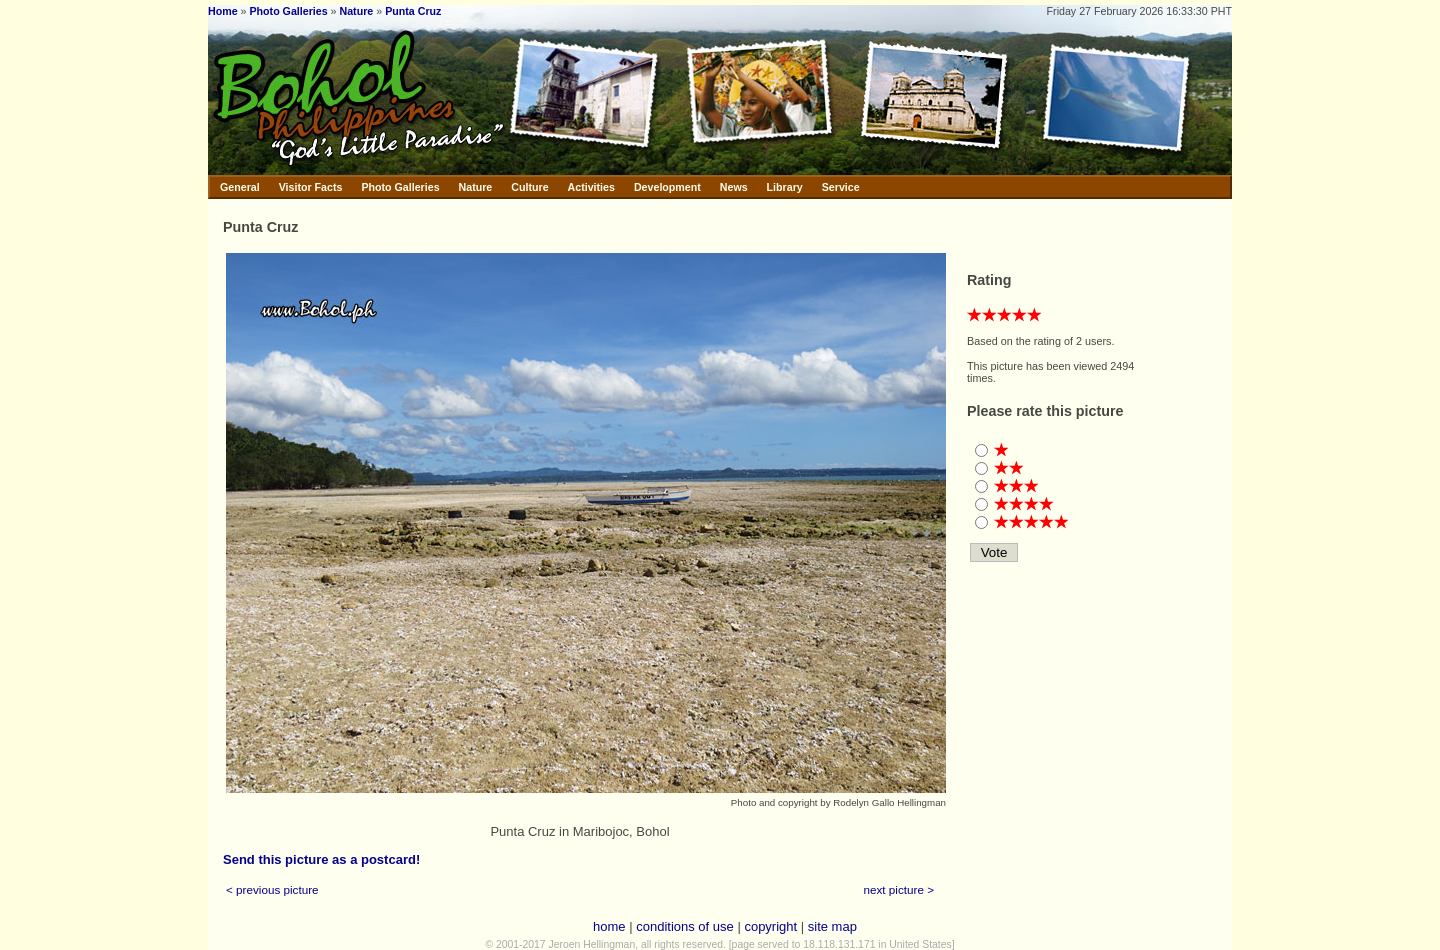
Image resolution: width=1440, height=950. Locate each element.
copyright (770, 926)
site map (832, 926)
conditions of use (685, 926)
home (609, 926)
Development (667, 187)
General (240, 187)
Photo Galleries (288, 11)
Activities (591, 187)
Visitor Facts (311, 187)
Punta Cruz (413, 11)
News (734, 187)
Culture (529, 187)
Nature (357, 11)
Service (841, 187)
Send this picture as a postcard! (321, 859)
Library (785, 187)
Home (223, 11)
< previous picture (272, 889)
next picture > (899, 889)
